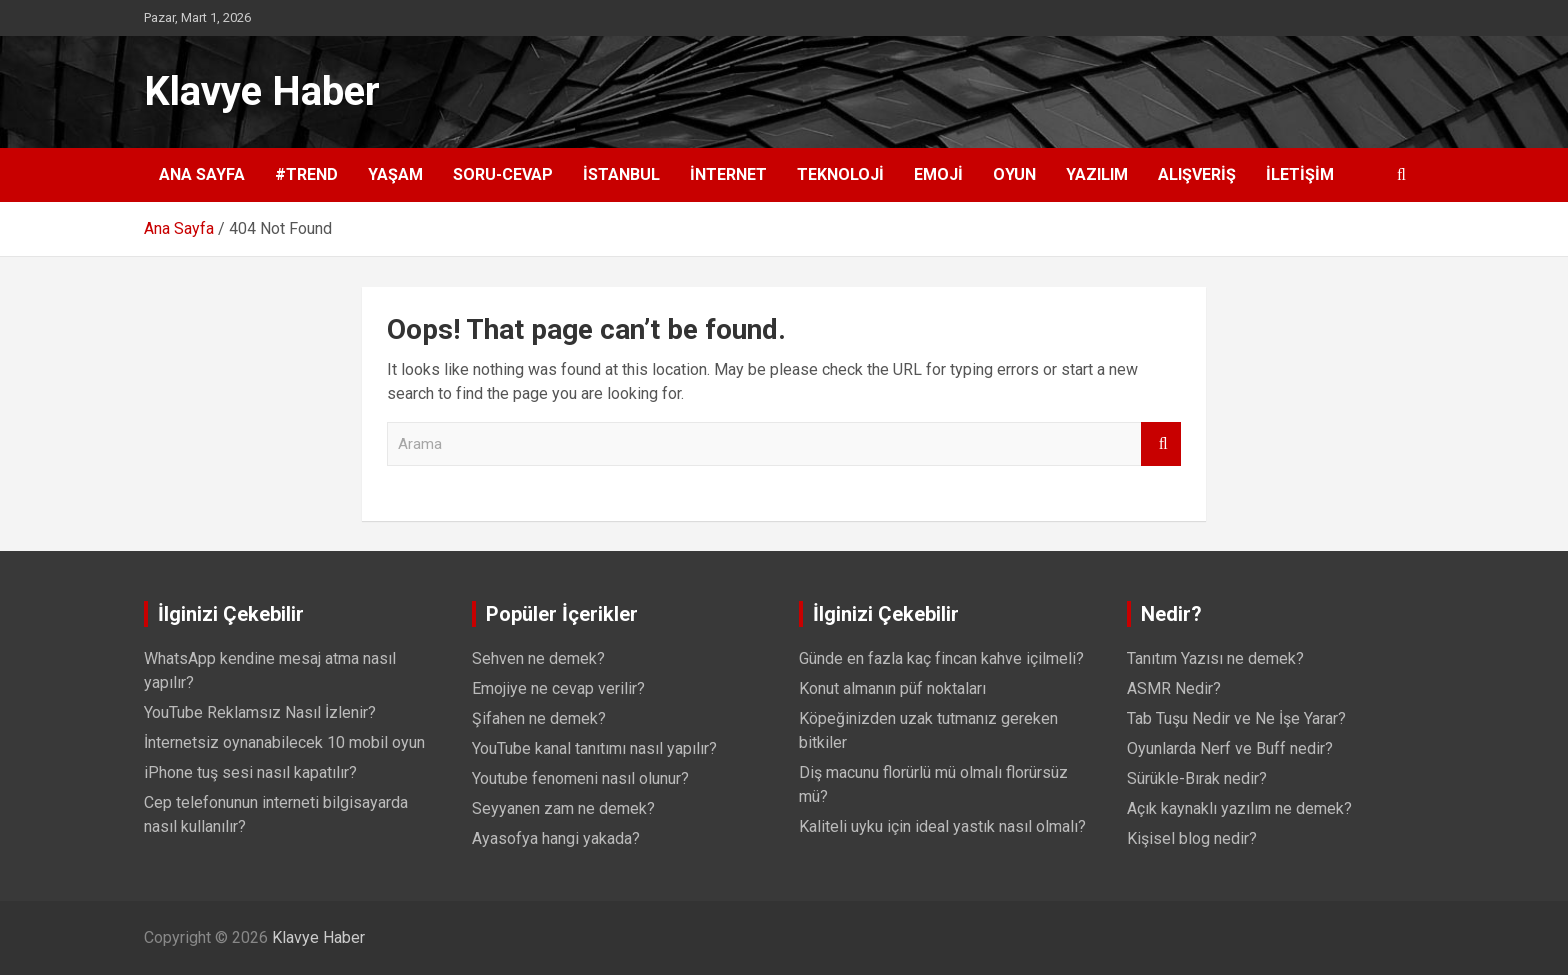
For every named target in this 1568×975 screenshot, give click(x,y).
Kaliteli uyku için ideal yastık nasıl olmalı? (942, 826)
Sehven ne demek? (538, 658)
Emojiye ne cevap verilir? (558, 688)
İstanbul (621, 174)
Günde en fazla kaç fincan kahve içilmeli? (941, 658)
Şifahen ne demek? (539, 718)
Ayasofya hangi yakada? (556, 838)
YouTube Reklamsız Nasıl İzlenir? (260, 712)
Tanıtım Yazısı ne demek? (1215, 658)
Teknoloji (840, 174)
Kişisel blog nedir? (1192, 838)
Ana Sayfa (202, 174)
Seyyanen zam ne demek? (563, 808)
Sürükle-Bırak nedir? (1197, 778)
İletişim (1300, 174)
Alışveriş (1197, 174)
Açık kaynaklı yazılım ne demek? (1239, 808)
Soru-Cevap (503, 174)
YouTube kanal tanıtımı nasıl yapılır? (594, 748)
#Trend (306, 174)
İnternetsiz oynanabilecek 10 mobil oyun (284, 742)
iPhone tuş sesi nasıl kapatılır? (250, 772)
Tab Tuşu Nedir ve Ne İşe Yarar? (1236, 718)
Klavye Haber (262, 91)
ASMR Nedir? (1174, 688)
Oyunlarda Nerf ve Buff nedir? (1230, 748)
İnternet (728, 174)
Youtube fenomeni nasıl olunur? (580, 778)
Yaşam (395, 174)
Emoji (938, 174)
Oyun (1014, 174)
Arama (1161, 444)
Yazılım (1097, 174)
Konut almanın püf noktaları (892, 688)
